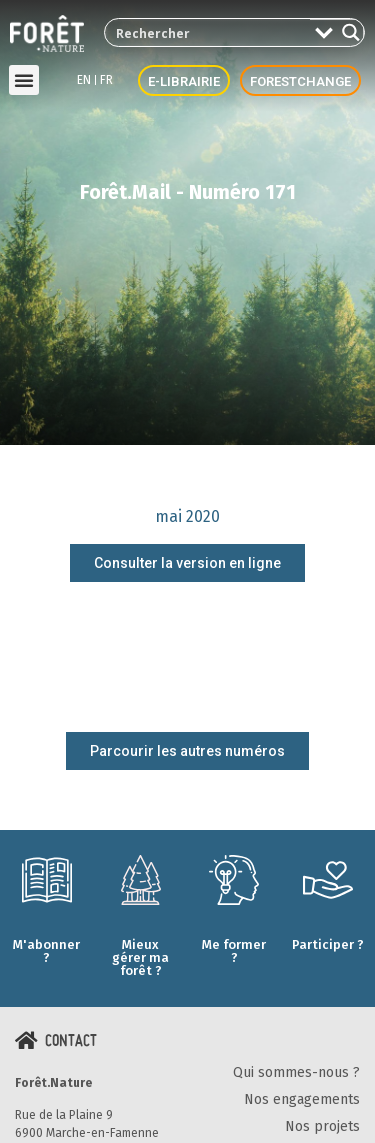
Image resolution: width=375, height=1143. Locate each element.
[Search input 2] (208, 32)
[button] (24, 80)
